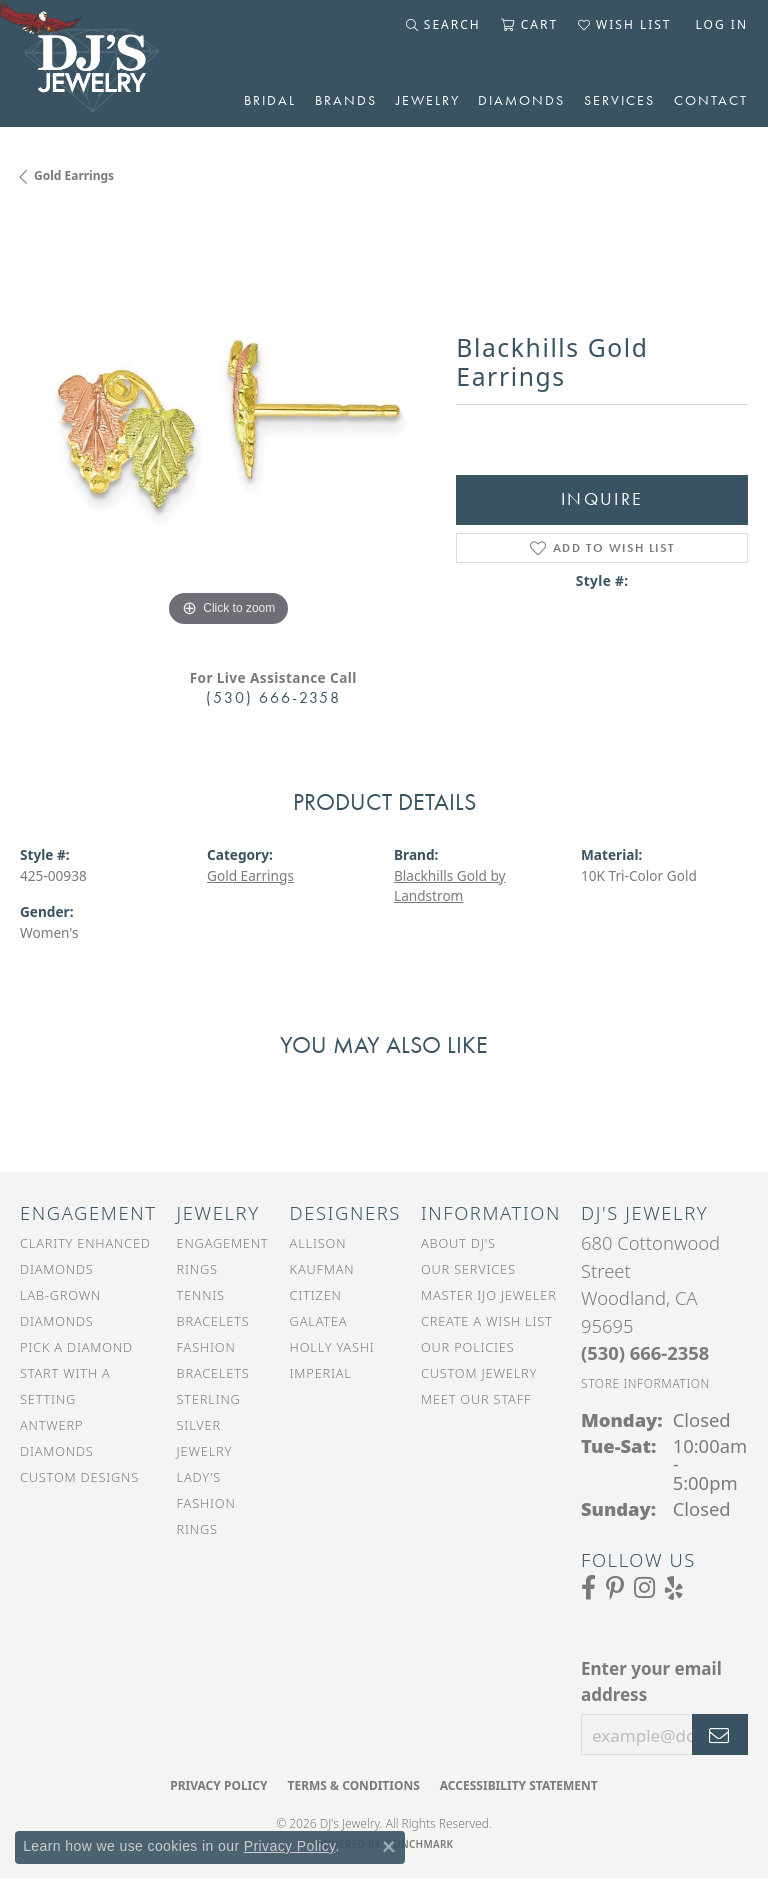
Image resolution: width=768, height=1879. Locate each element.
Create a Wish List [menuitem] (487, 1321)
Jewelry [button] (428, 100)
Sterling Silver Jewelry (209, 1425)
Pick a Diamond (76, 1347)
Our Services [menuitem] (468, 1269)
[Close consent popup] (389, 1847)
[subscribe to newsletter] (720, 1735)
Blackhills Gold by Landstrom (450, 885)
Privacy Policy (218, 1785)
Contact (711, 100)
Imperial (321, 1373)
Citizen (316, 1295)
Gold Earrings (74, 175)
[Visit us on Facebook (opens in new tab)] (588, 1588)
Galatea (319, 1321)
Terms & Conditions (353, 1785)
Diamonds (521, 100)
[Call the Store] (645, 1352)
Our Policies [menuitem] (468, 1347)
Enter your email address (651, 1681)
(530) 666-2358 (273, 697)
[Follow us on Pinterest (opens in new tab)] (615, 1588)
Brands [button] (346, 100)
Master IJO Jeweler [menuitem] (489, 1295)
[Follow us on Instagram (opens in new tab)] (644, 1588)
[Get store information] (645, 1383)
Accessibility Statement (519, 1785)
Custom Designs (79, 1477)
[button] (443, 25)
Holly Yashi (332, 1347)
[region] (228, 424)
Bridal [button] (270, 100)
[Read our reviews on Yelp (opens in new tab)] (674, 1588)
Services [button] (619, 100)
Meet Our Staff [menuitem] (476, 1399)
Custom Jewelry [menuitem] (479, 1373)
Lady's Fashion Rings (206, 1503)
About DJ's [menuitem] (458, 1243)
